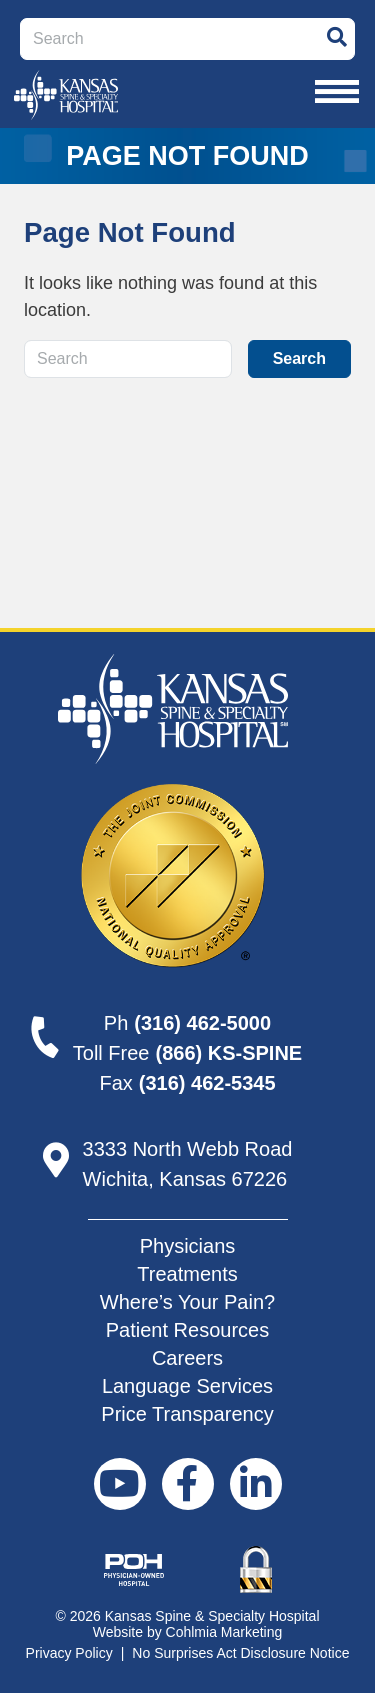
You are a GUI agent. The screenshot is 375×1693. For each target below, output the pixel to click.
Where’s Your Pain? (187, 1302)
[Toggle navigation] (337, 92)
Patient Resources (187, 1330)
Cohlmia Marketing (224, 1632)
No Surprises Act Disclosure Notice (240, 1653)
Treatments (187, 1274)
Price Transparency (187, 1414)
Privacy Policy (69, 1653)
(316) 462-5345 (207, 1083)
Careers (187, 1358)
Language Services (187, 1386)
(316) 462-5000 (202, 1023)
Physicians (188, 1246)
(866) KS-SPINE (228, 1053)
